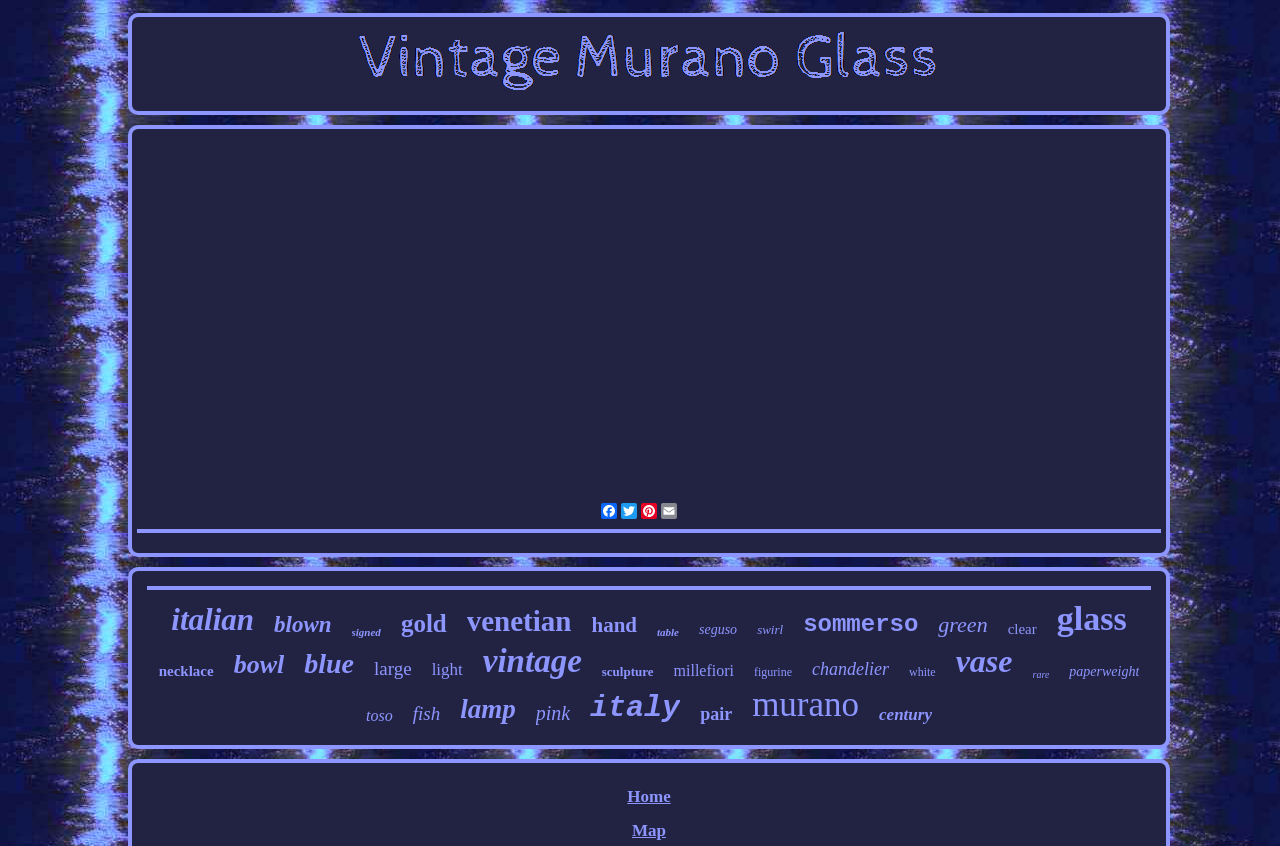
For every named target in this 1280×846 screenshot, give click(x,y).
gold (424, 623)
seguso (718, 629)
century (905, 714)
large (393, 668)
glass (1092, 618)
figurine (773, 672)
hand (614, 625)
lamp (488, 709)
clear (1022, 629)
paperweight (1104, 671)
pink (553, 713)
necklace (186, 671)
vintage (532, 661)
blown (303, 624)
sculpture (628, 671)
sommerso (860, 624)
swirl (770, 629)
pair (716, 714)
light (447, 669)
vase (984, 661)
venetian (519, 621)
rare (1041, 674)
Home (648, 796)
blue (329, 663)
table (668, 632)
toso (379, 715)
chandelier (850, 669)
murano (805, 704)
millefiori (704, 670)
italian (212, 619)
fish (426, 713)
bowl (259, 664)
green (962, 624)
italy (635, 708)
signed (366, 632)
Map (649, 830)
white (922, 672)
